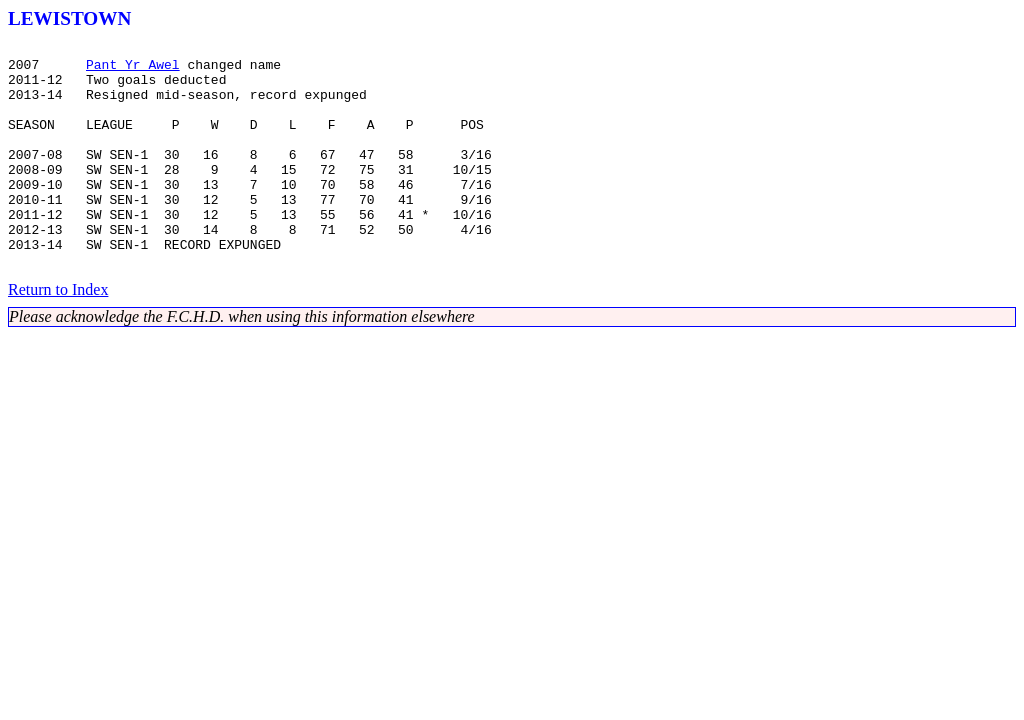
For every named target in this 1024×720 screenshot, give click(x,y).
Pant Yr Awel (133, 70)
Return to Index (58, 334)
